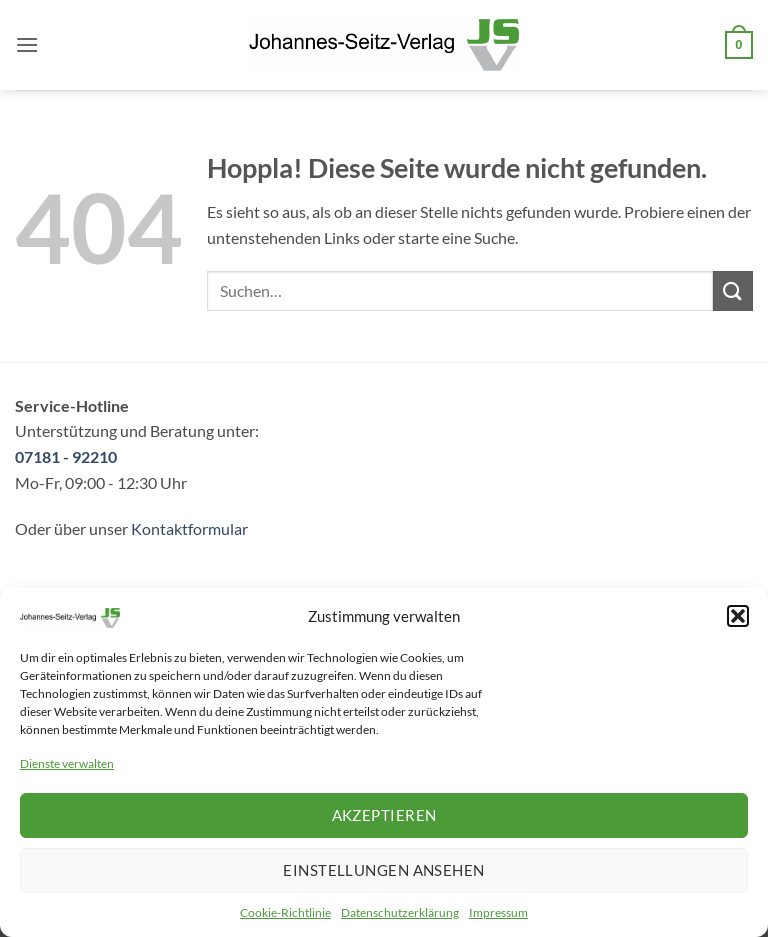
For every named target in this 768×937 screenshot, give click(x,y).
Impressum (498, 912)
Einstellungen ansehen (383, 870)
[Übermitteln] (733, 290)
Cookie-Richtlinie (285, 912)
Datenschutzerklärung (400, 912)
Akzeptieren (384, 815)
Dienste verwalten (67, 763)
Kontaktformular (189, 528)
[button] (738, 616)
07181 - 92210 (66, 456)
